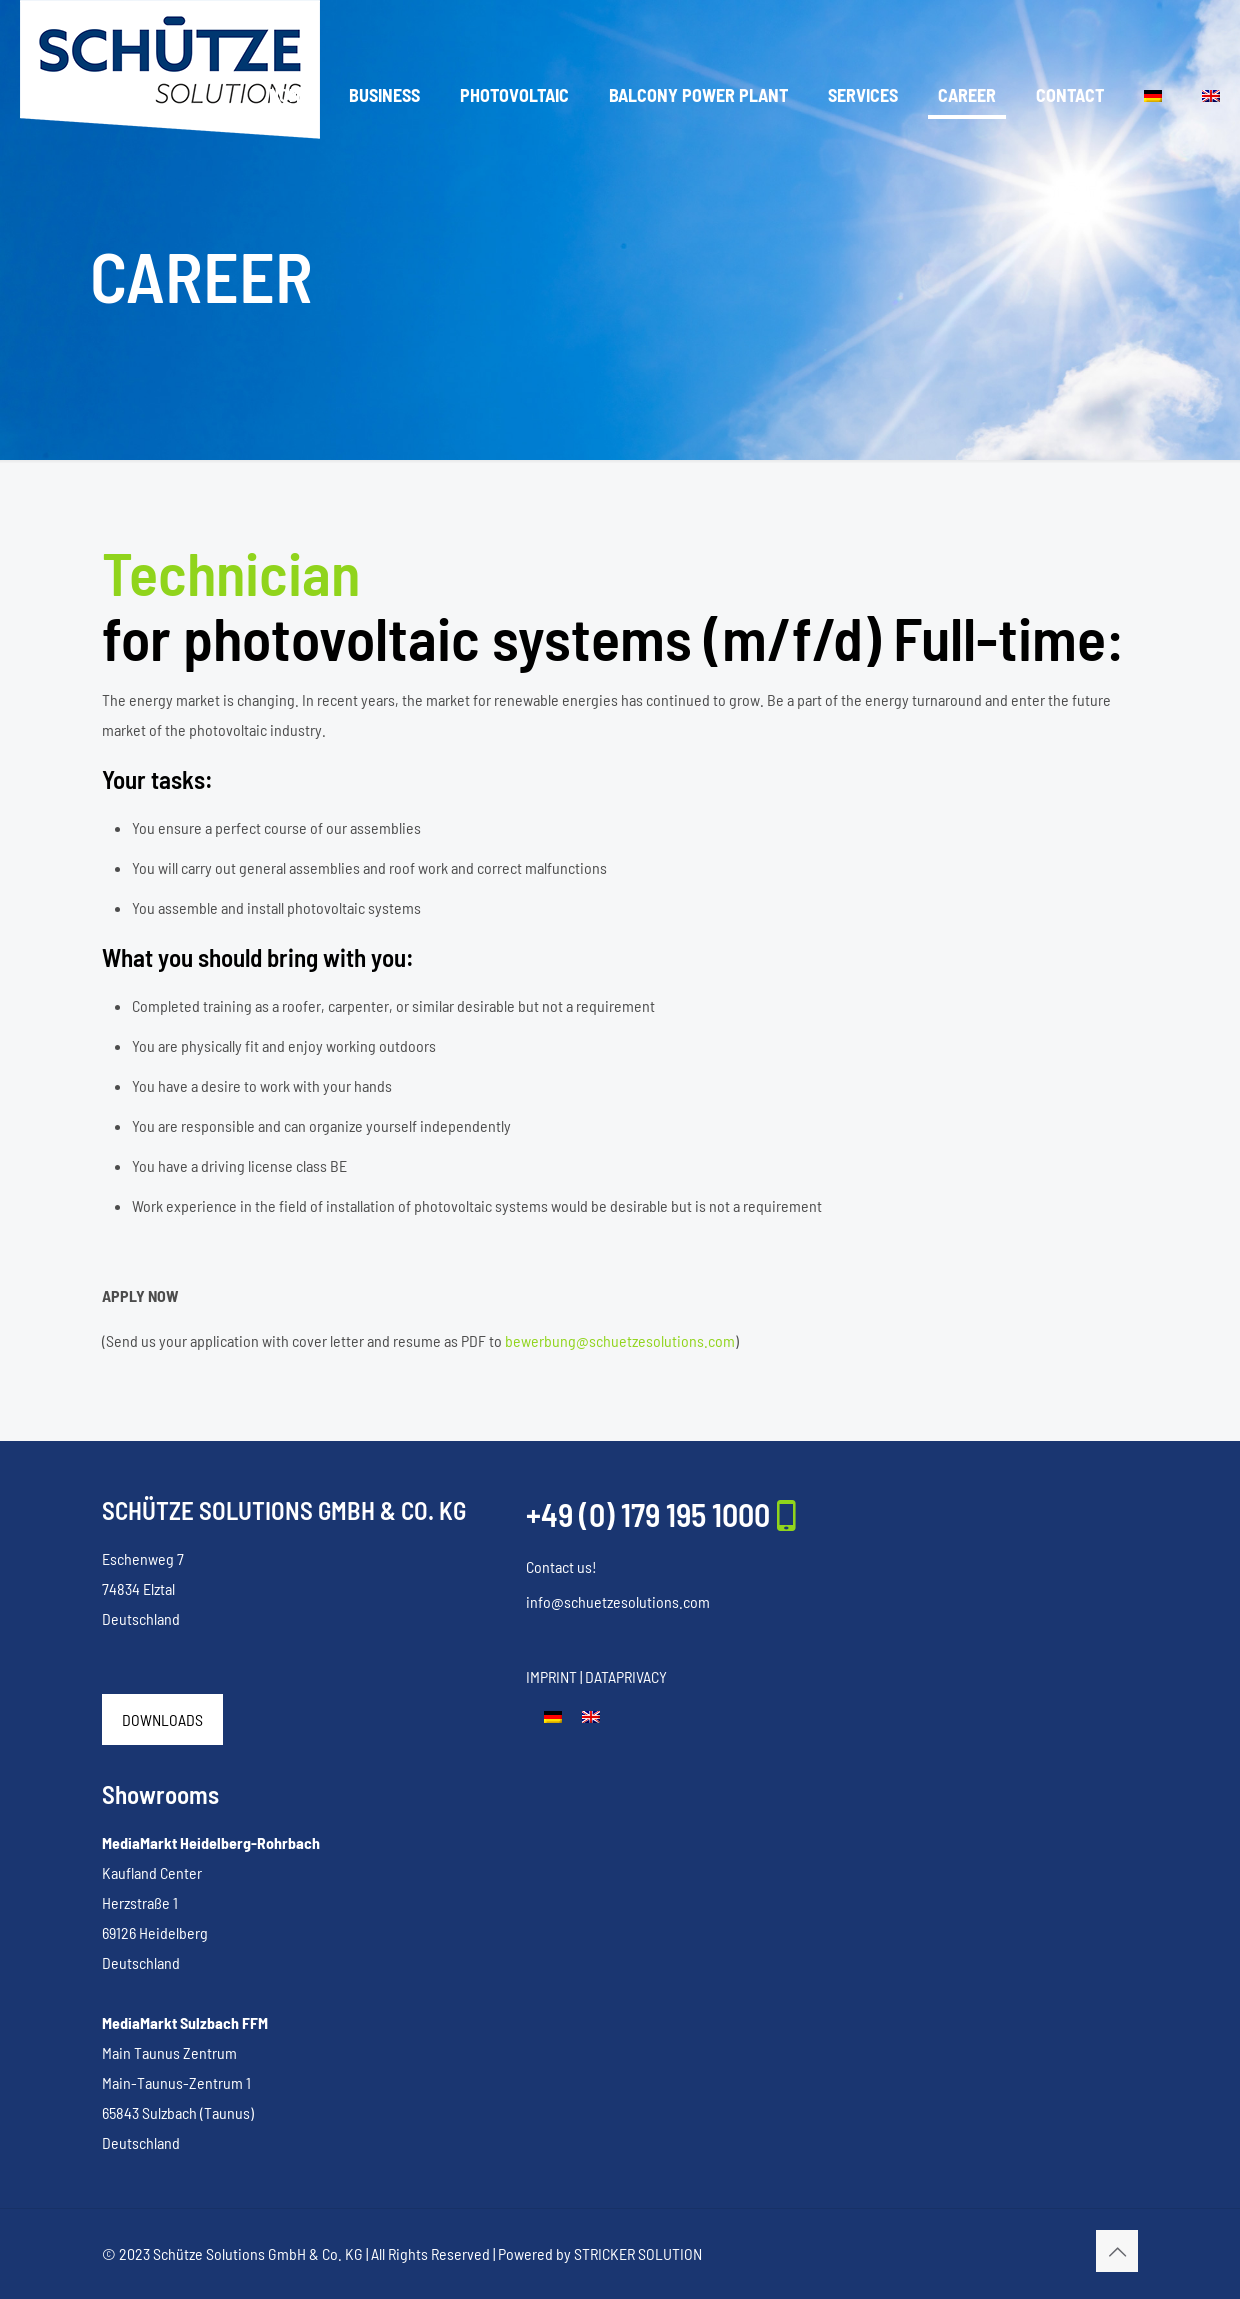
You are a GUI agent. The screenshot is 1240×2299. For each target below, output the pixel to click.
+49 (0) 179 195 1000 (648, 1514)
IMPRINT (551, 1676)
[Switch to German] (553, 1715)
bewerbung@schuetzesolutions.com (620, 1340)
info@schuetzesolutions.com (618, 1601)
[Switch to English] (591, 1715)
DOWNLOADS (162, 1719)
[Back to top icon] (1117, 2251)
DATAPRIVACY (626, 1676)
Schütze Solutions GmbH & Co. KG (258, 2253)
